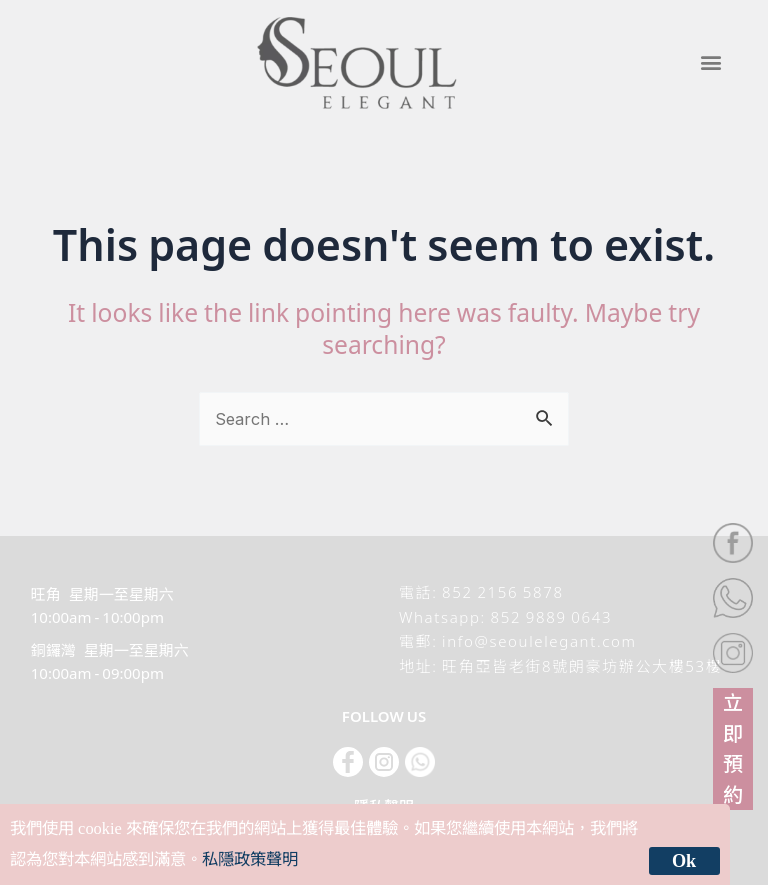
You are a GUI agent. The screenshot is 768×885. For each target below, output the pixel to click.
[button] (710, 62)
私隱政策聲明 (250, 859)
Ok (684, 861)
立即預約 (733, 747)
